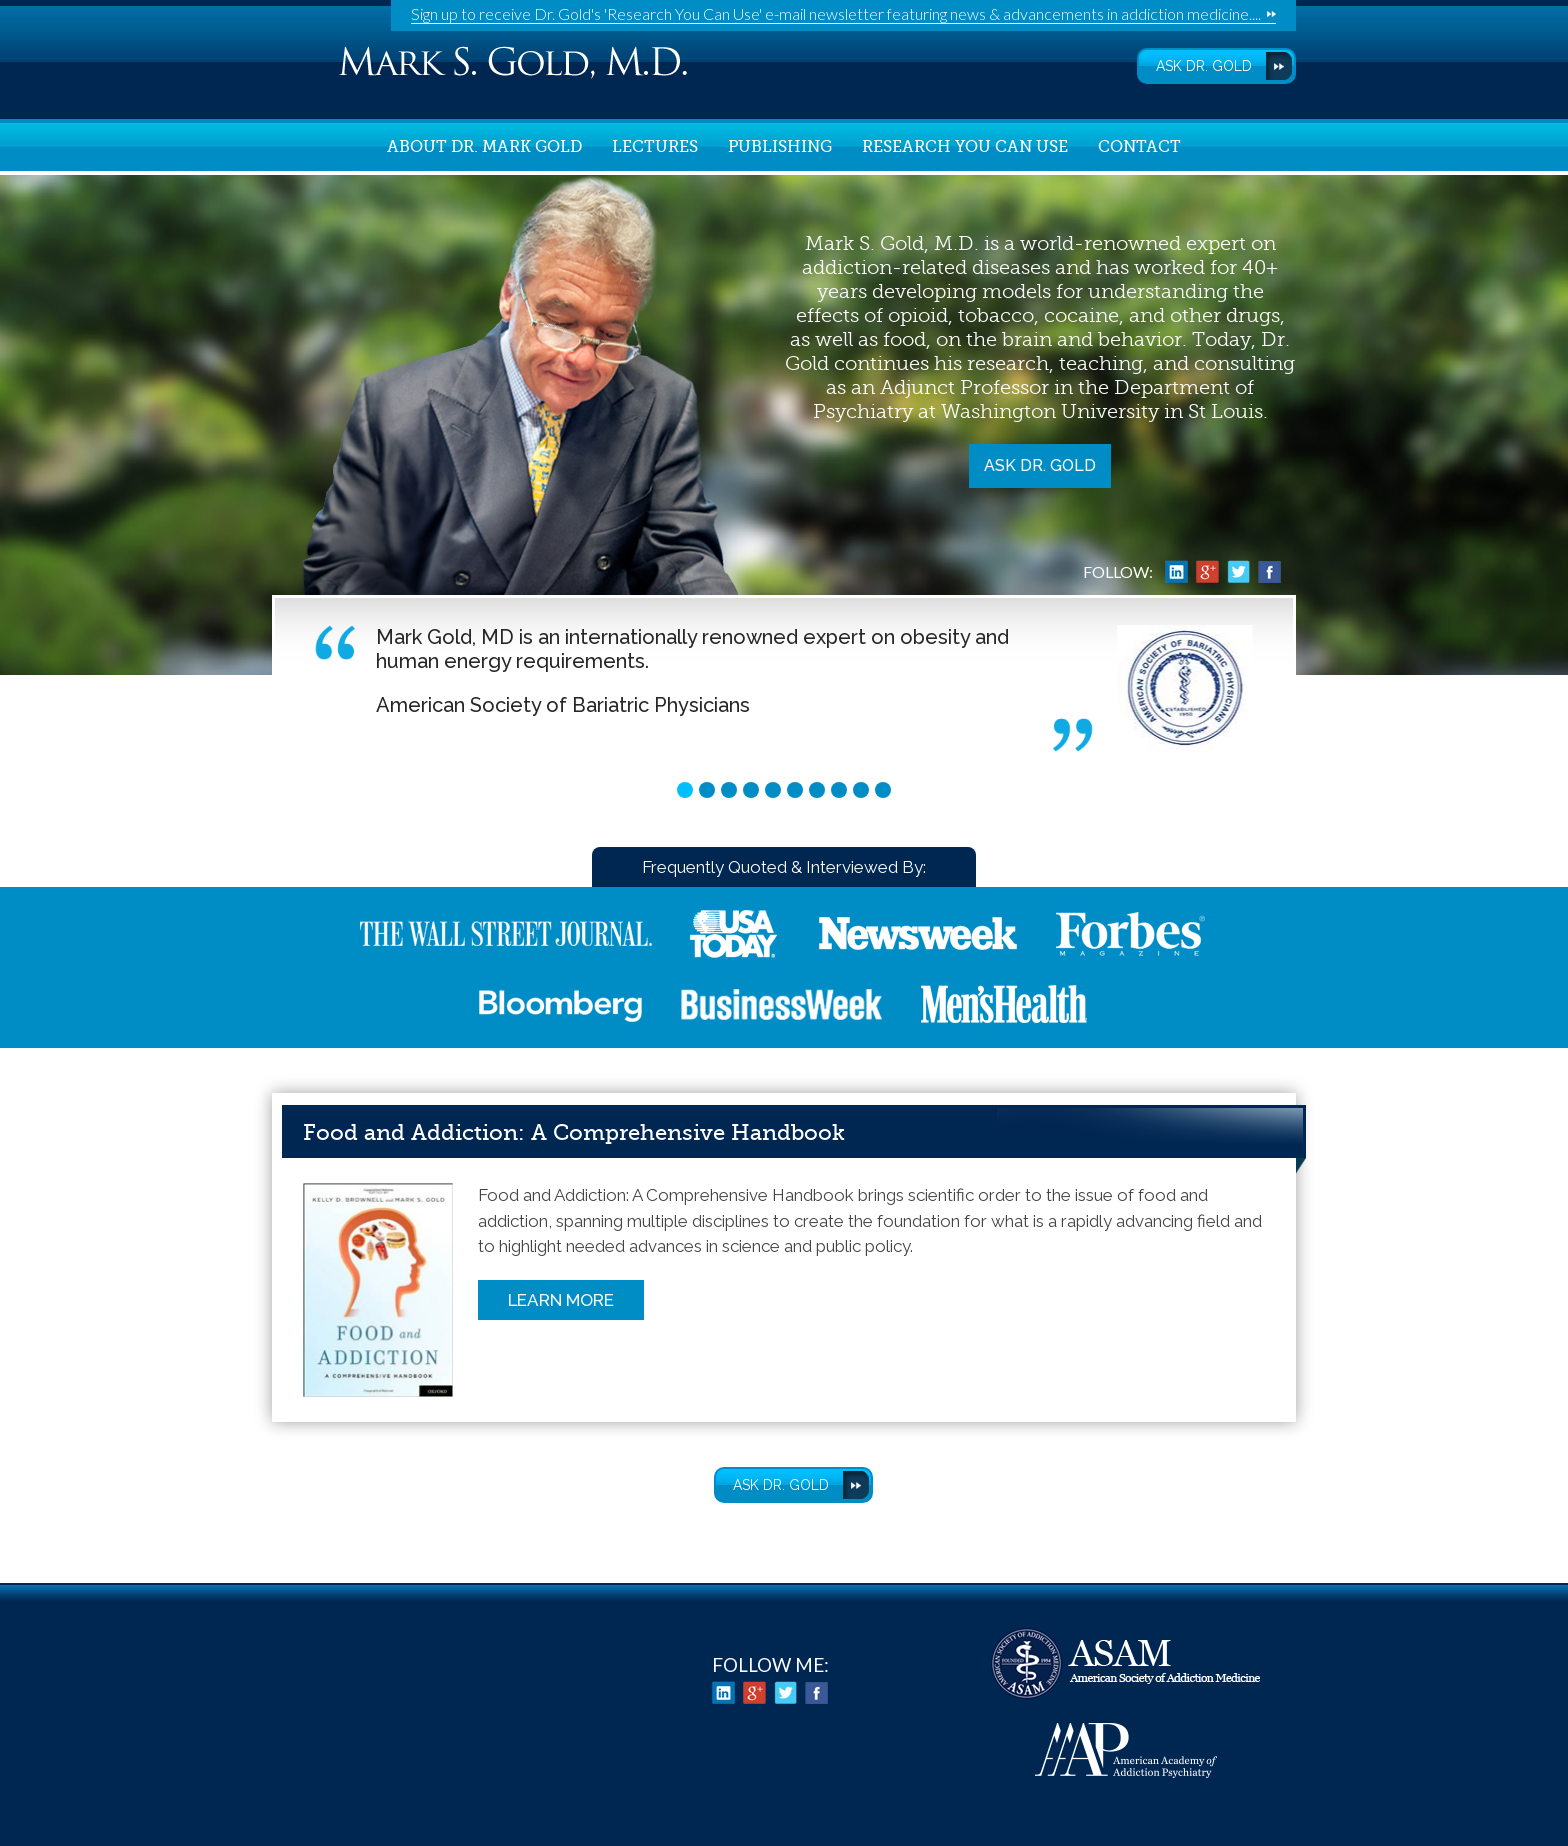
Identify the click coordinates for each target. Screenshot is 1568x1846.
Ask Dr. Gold (1040, 465)
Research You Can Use (965, 147)
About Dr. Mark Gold (484, 147)
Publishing (780, 147)
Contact (1139, 147)
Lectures (655, 147)
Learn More (561, 1300)
